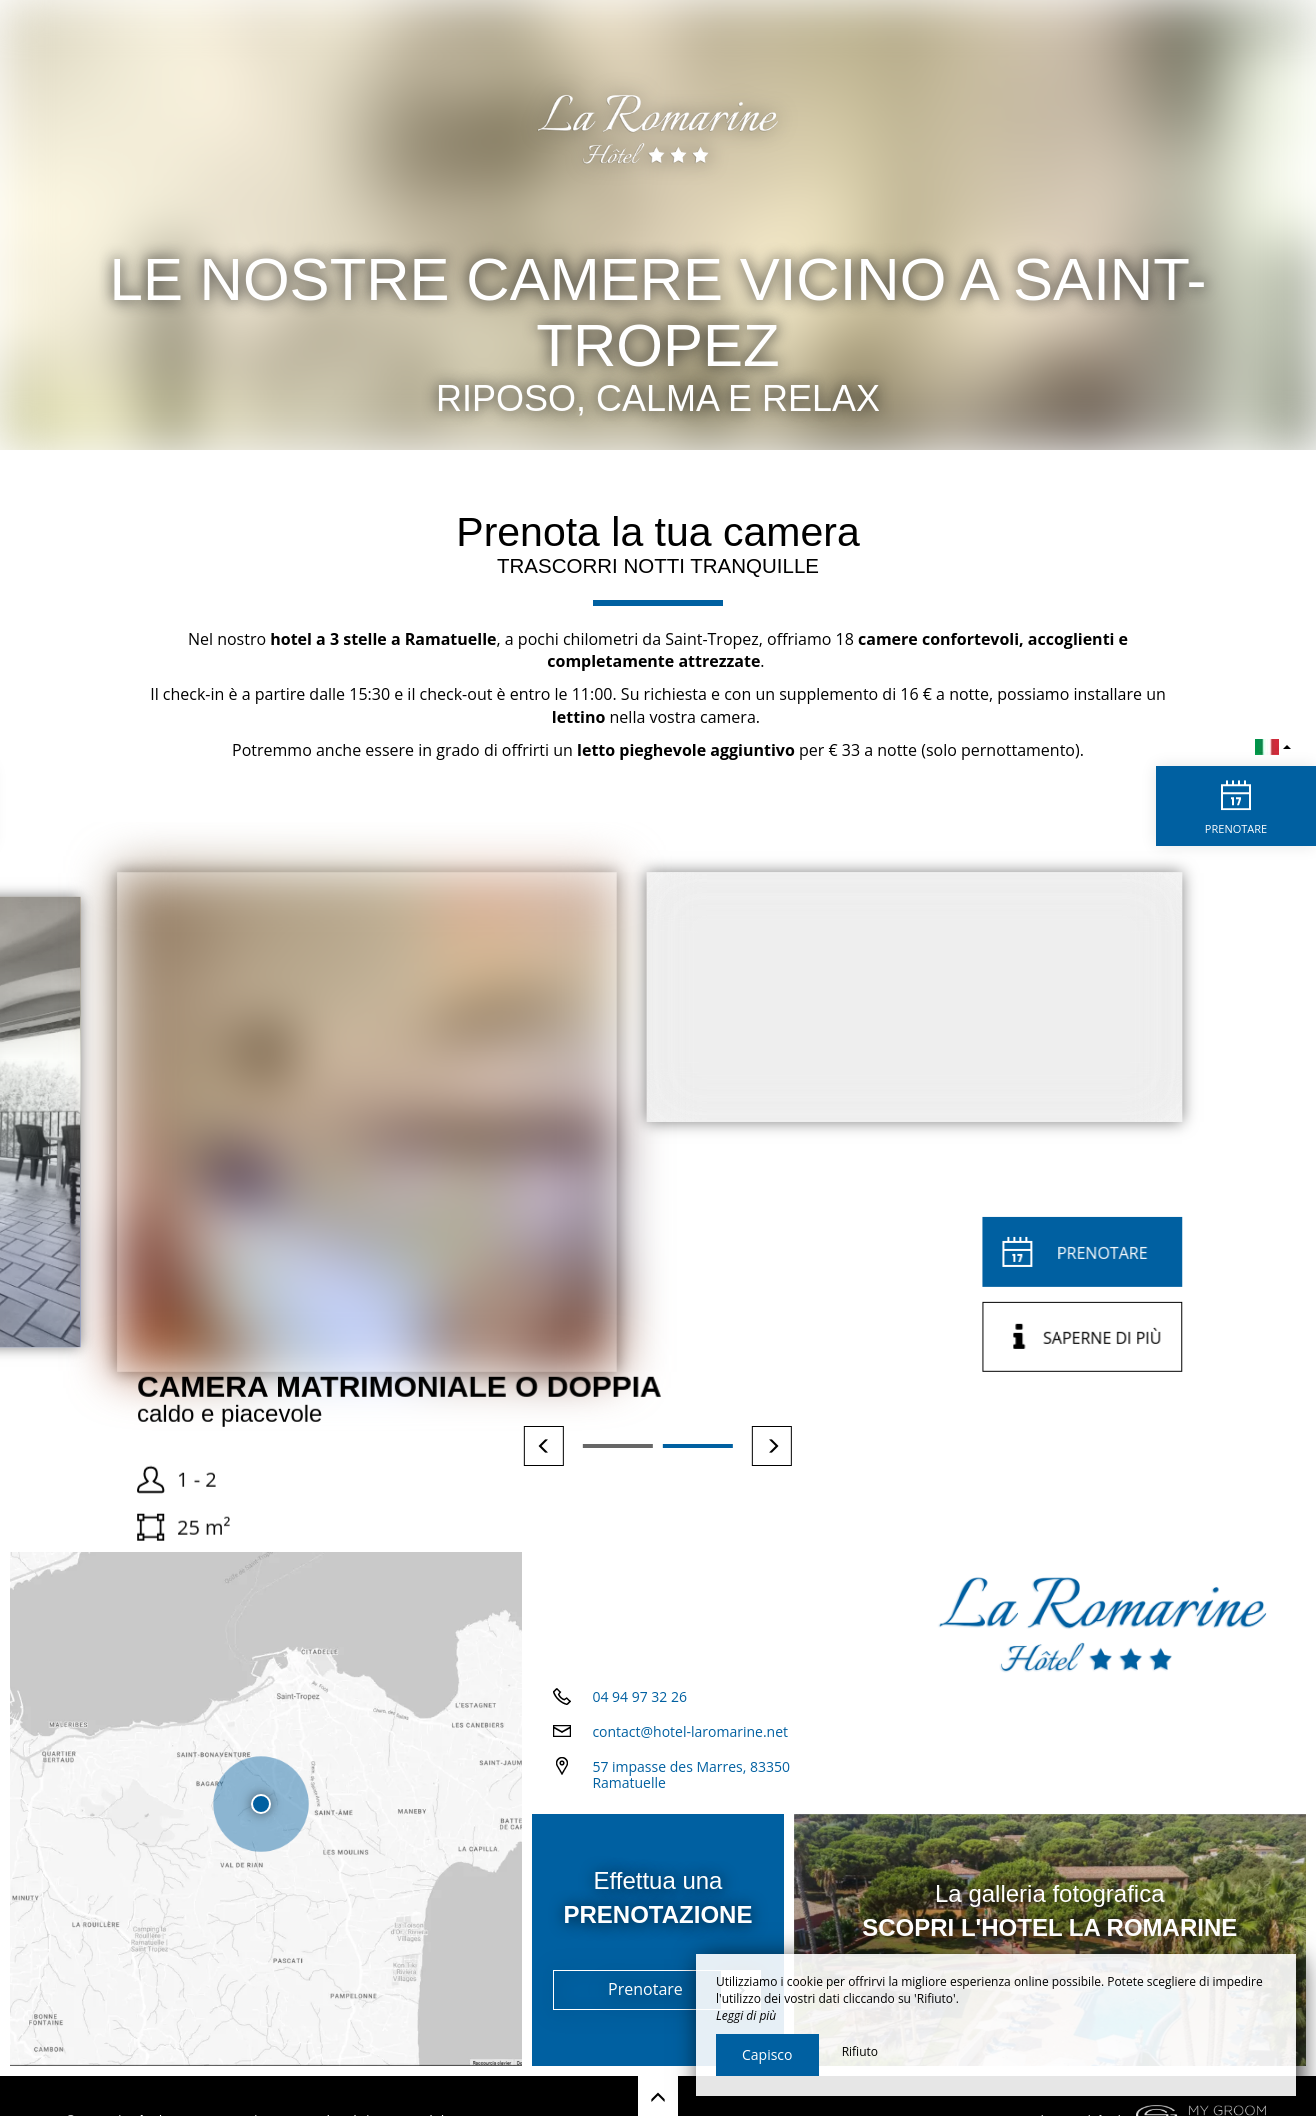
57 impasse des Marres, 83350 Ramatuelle (691, 1775)
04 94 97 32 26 (639, 1696)
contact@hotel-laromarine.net (690, 1731)
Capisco (767, 2054)
